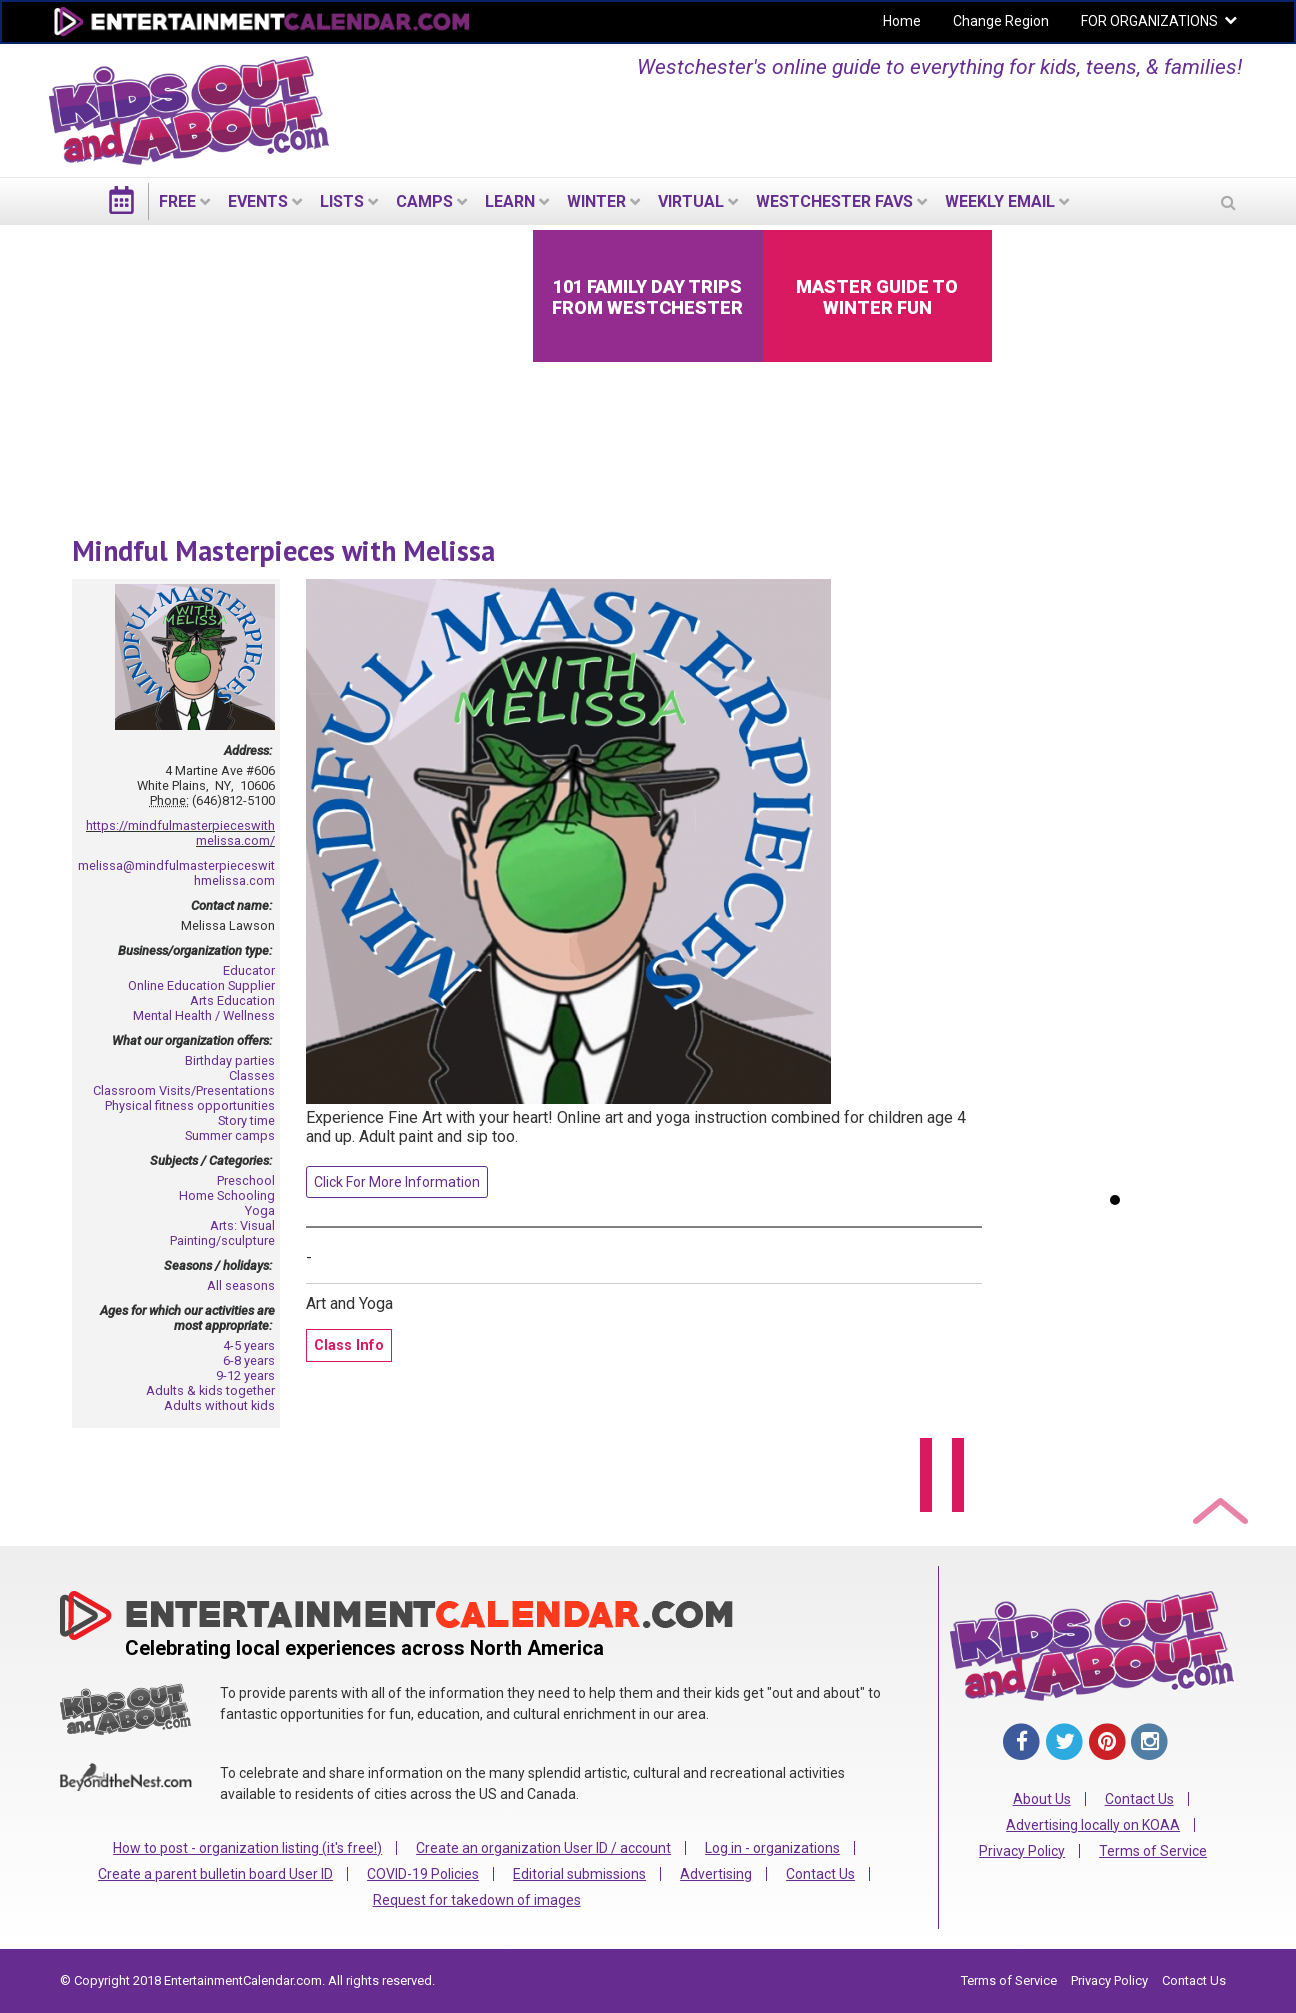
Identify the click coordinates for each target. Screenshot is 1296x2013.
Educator (249, 970)
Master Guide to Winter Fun (877, 297)
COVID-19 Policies (423, 1874)
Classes (252, 1075)
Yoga (260, 1210)
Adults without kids (219, 1405)
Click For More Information (397, 1182)
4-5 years (249, 1345)
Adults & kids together (210, 1390)
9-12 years (245, 1375)
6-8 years (249, 1360)
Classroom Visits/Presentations (184, 1090)
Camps (424, 201)
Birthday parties (230, 1060)
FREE (177, 201)
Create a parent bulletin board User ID (215, 1874)
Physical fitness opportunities (190, 1105)
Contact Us (820, 1874)
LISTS (342, 201)
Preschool (246, 1180)
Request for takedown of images (477, 1900)
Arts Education (232, 1000)
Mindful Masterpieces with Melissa (283, 550)
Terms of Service (1153, 1851)
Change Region (1001, 21)
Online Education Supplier (201, 985)
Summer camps (230, 1135)
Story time (246, 1120)
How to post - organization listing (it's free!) (247, 1848)
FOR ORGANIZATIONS (1149, 21)
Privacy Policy (1022, 1851)
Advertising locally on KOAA (1093, 1825)
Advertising (716, 1874)
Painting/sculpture (222, 1240)
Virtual (691, 201)
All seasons (241, 1285)
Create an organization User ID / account (543, 1848)
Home (902, 21)
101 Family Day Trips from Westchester (647, 297)
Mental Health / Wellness (204, 1015)
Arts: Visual (242, 1225)
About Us (1042, 1799)
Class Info (349, 1345)
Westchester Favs (834, 201)
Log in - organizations (772, 1848)
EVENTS (258, 201)
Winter (596, 201)
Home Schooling (227, 1195)
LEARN (510, 201)
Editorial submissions (579, 1874)
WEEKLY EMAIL (1000, 201)
